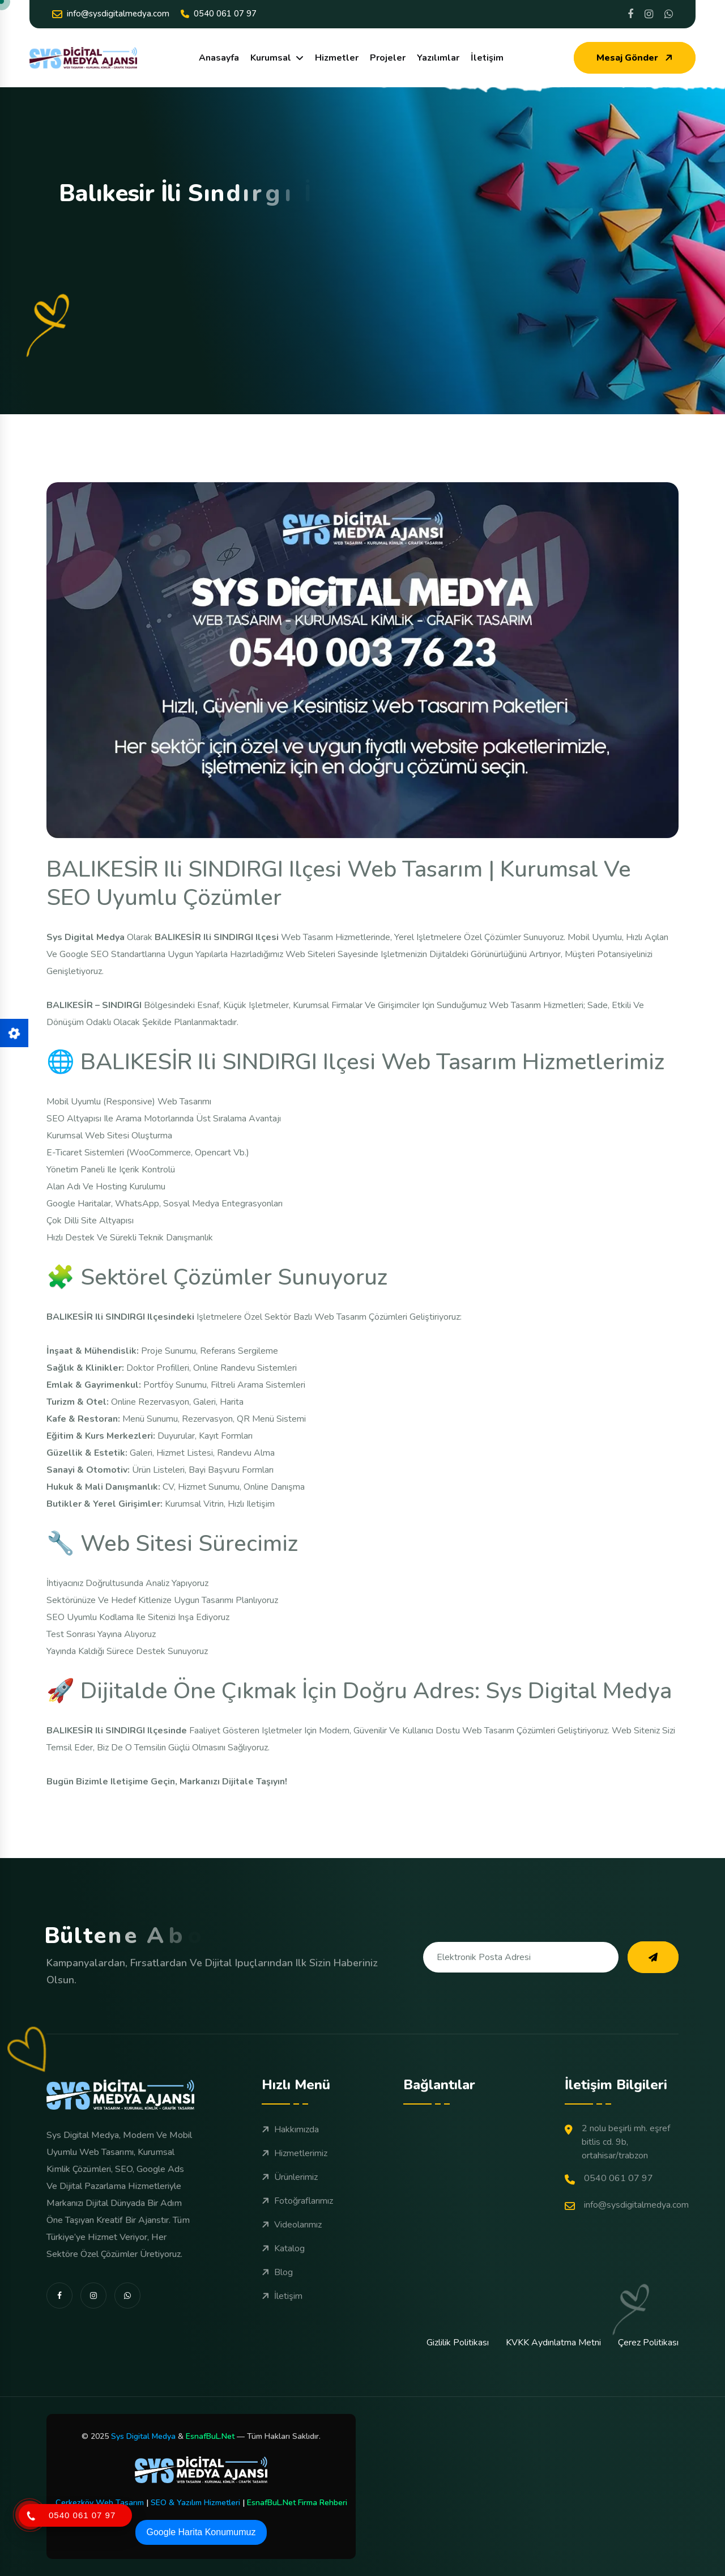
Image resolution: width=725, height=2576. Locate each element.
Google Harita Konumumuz (201, 2532)
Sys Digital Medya (143, 2436)
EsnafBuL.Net (210, 2436)
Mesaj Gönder (635, 58)
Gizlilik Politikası (458, 2342)
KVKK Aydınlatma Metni (553, 2342)
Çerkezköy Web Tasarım (100, 2502)
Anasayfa (219, 58)
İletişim (487, 58)
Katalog (283, 2248)
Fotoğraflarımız (297, 2201)
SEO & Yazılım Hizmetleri (195, 2502)
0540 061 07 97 (219, 13)
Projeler (388, 58)
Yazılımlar (438, 58)
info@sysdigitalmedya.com (110, 14)
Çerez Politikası (648, 2342)
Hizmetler (337, 58)
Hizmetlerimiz (294, 2153)
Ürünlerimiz (290, 2177)
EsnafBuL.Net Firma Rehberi (297, 2502)
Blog (277, 2272)
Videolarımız (292, 2224)
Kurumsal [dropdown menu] (270, 58)
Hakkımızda (290, 2129)
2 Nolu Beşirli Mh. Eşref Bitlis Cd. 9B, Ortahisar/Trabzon (617, 2142)
